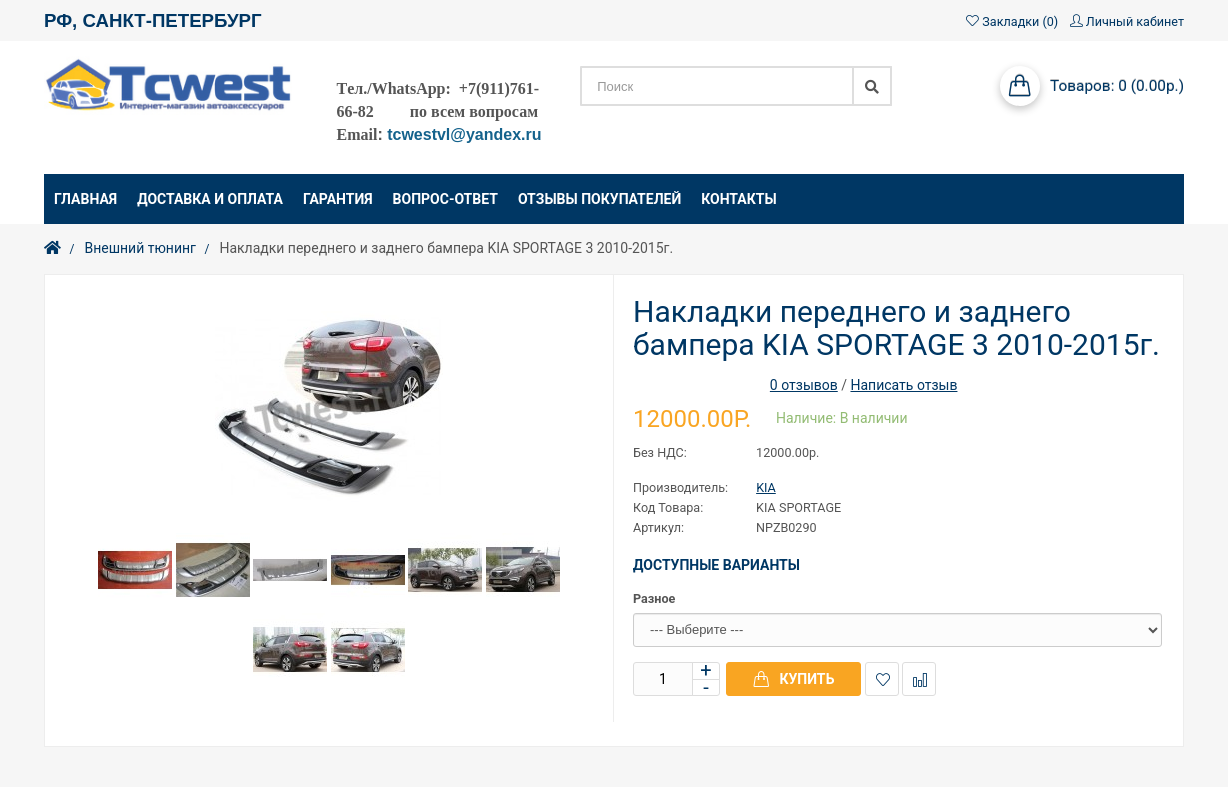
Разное (654, 598)
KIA (766, 487)
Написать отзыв (903, 385)
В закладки (882, 679)
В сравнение (919, 679)
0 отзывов (804, 385)
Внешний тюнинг (140, 248)
